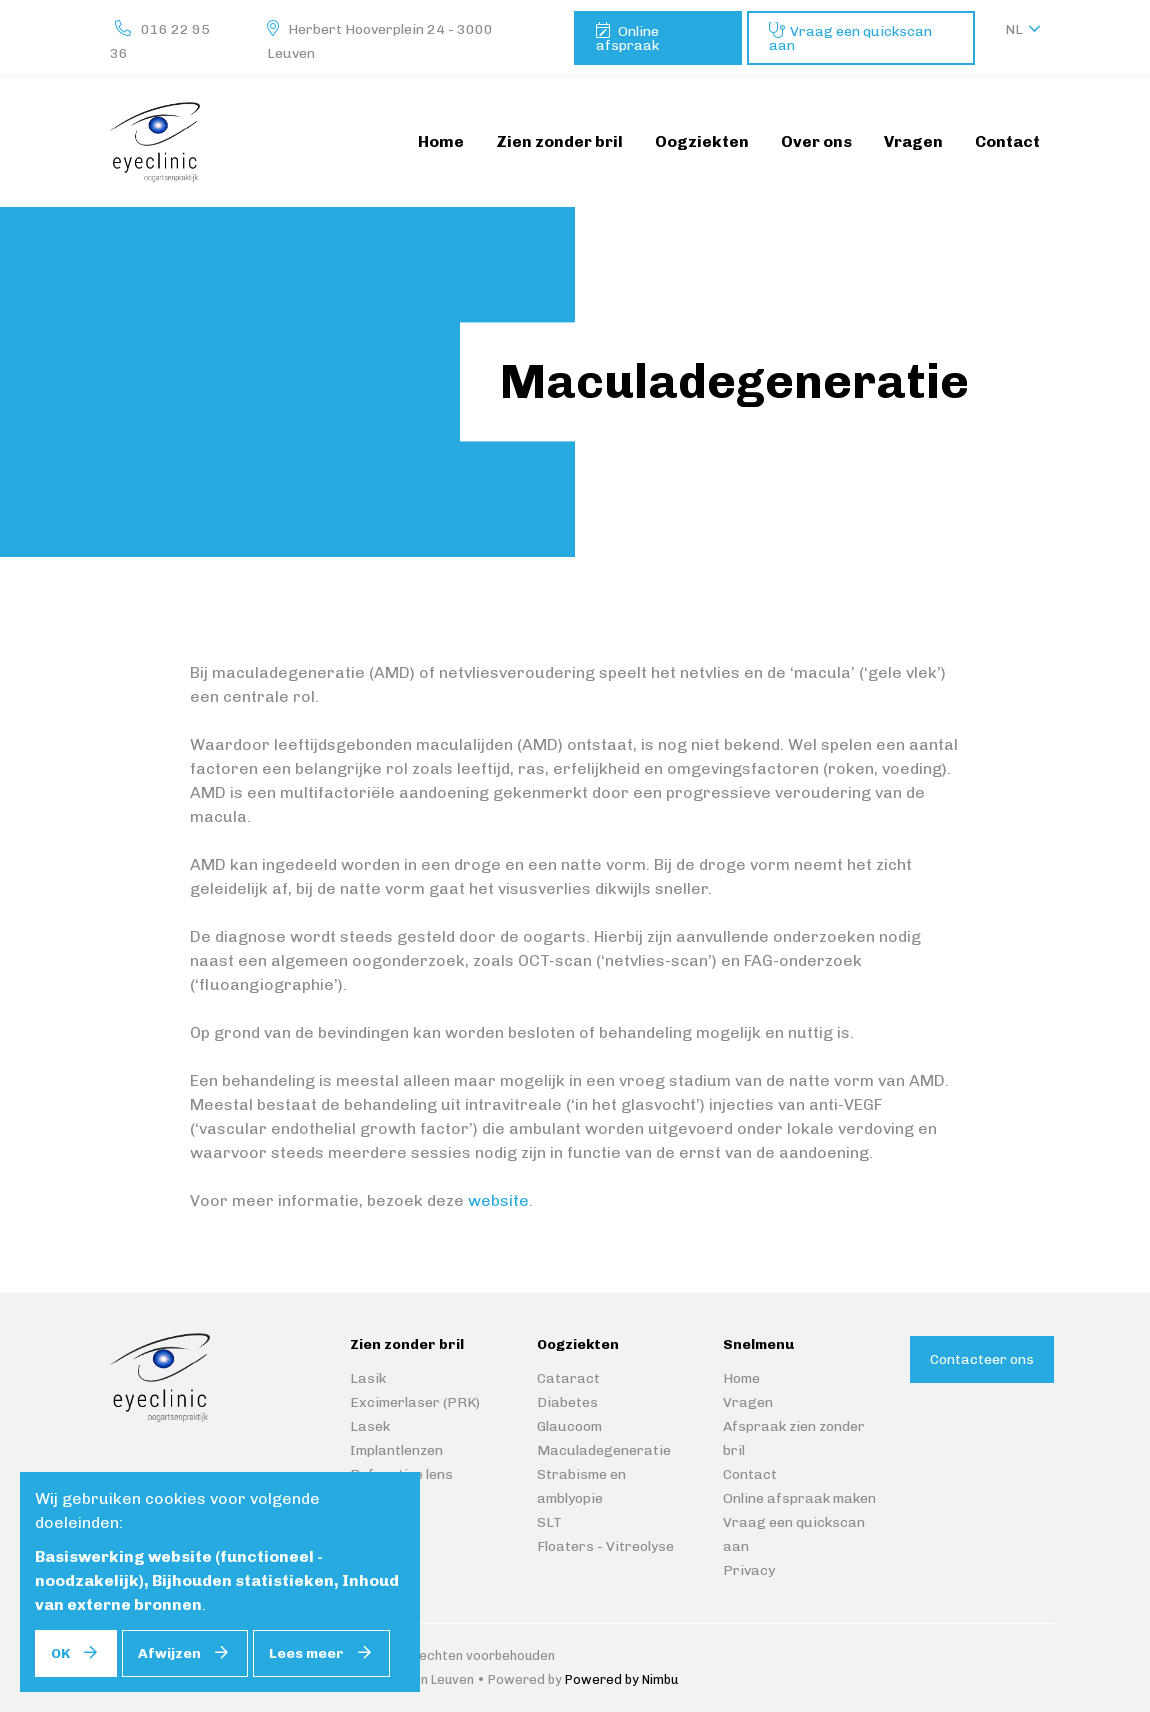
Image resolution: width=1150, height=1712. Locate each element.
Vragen (748, 1402)
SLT (549, 1522)
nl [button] (1014, 29)
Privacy (749, 1570)
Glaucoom (569, 1426)
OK (60, 1653)
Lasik (368, 1378)
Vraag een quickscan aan (851, 38)
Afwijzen (169, 1653)
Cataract (568, 1378)
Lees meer (306, 1653)
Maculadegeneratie (604, 1450)
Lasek (370, 1426)
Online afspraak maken (799, 1498)
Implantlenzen (396, 1450)
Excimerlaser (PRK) (415, 1402)
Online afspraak (627, 38)
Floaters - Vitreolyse (605, 1546)
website (498, 1200)
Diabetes (567, 1402)
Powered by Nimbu (621, 1679)
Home (741, 1378)
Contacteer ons (982, 1359)
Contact (750, 1474)
